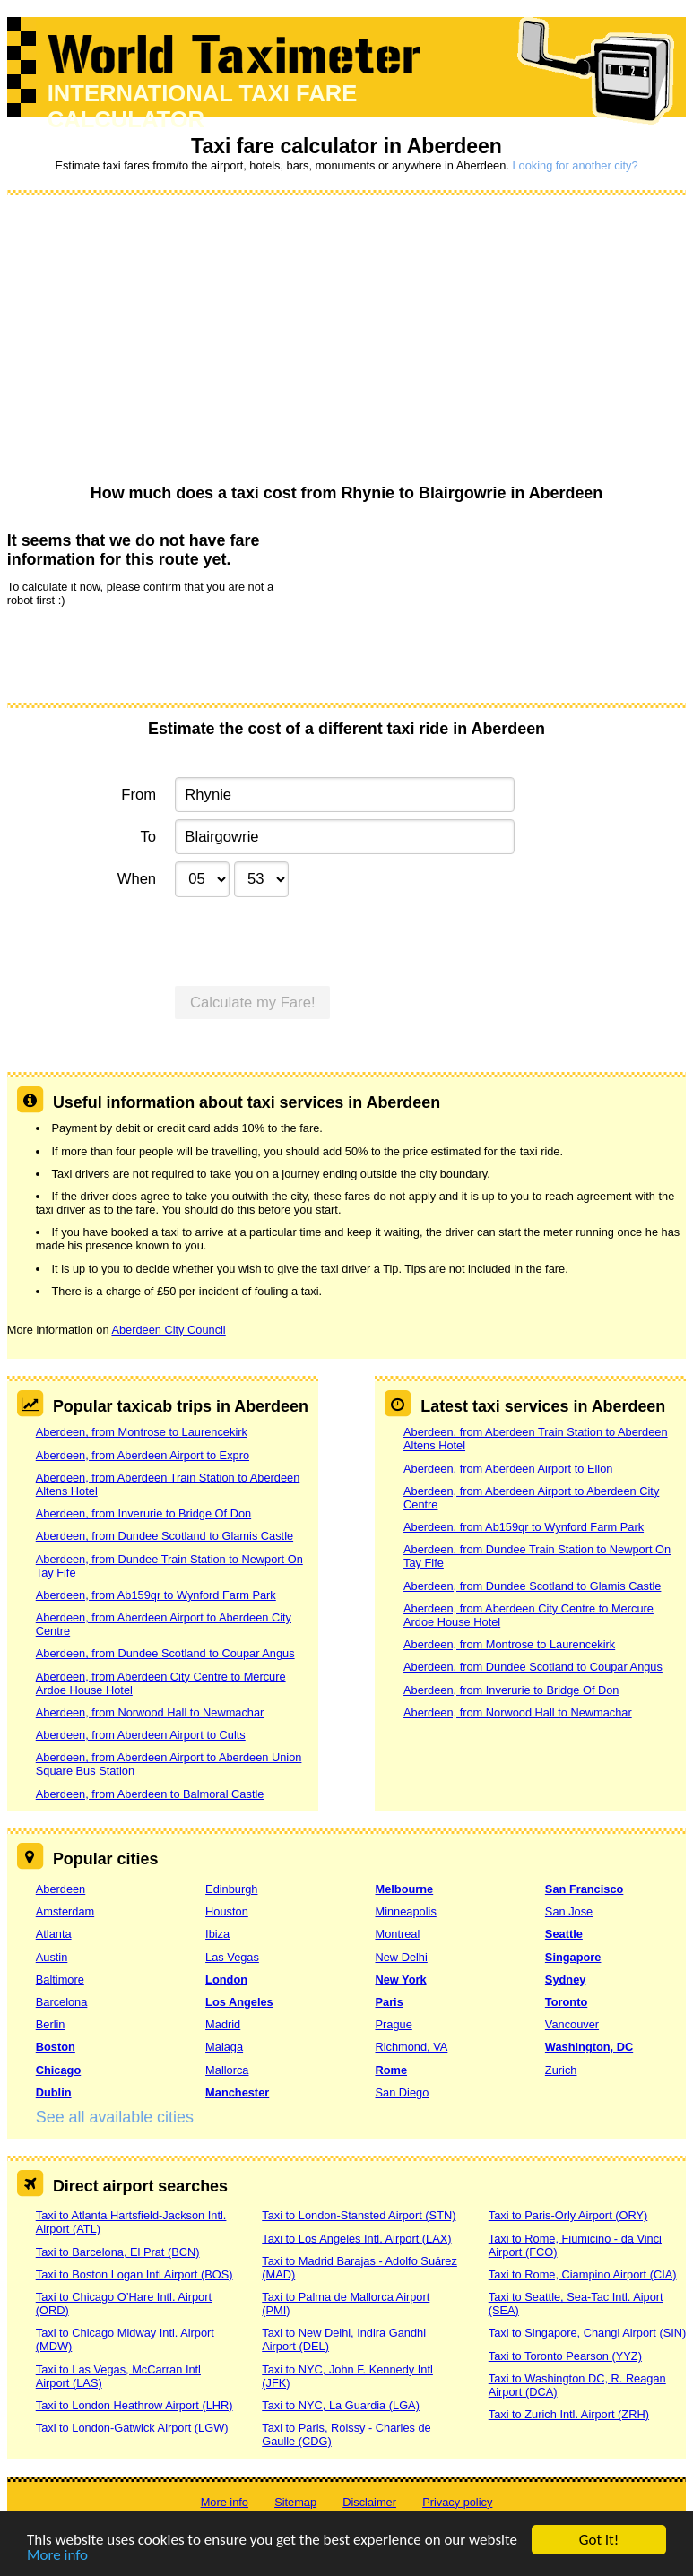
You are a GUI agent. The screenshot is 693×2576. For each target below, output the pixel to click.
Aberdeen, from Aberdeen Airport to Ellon (507, 1468)
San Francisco (584, 1889)
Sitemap (295, 2502)
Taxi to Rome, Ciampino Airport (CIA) (583, 2274)
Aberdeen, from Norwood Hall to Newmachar (150, 1712)
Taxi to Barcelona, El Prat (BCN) (118, 2252)
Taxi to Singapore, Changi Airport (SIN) (588, 2332)
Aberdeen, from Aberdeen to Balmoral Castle (150, 1794)
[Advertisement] (347, 340)
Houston (226, 1911)
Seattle (564, 1934)
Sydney (565, 1979)
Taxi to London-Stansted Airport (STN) (358, 2215)
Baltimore (60, 1979)
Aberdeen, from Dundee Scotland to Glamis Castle (164, 1536)
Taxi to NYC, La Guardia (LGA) (341, 2405)
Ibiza (217, 1934)
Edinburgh (231, 1889)
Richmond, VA (411, 2046)
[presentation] (143, 653)
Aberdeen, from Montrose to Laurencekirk (141, 1432)
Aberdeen (61, 1889)
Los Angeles (239, 2002)
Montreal (397, 1934)
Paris (389, 2002)
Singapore (573, 1957)
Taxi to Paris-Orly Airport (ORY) (568, 2215)
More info (57, 2555)
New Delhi (401, 1957)
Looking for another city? (574, 165)
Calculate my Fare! (253, 1002)
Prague (393, 2024)
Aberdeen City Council (168, 1329)
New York (400, 1979)
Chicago (58, 2070)
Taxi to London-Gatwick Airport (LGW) (132, 2427)
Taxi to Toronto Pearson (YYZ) (565, 2356)
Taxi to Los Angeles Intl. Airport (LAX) (356, 2238)
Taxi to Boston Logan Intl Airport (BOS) (134, 2274)
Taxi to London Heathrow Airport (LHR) (134, 2405)
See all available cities (115, 2117)
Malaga (224, 2046)
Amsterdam (65, 1911)
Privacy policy (457, 2502)
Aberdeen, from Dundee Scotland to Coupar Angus (165, 1653)
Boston (55, 2046)
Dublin (54, 2092)
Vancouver (572, 2024)
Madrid (222, 2024)
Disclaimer (369, 2502)
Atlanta (54, 1934)
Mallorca (226, 2070)
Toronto (566, 2002)
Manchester (237, 2092)
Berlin (50, 2024)
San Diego (402, 2092)
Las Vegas (232, 1957)
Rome (391, 2070)
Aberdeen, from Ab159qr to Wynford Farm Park (156, 1595)
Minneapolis (405, 1911)
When (136, 878)
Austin (52, 1957)
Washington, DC (589, 2046)
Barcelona (62, 2002)
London (226, 1979)
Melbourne (404, 1889)
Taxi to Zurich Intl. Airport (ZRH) (569, 2414)
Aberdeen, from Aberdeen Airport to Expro (142, 1455)
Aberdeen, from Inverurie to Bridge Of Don (143, 1513)
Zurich (561, 2070)
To (149, 836)
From (138, 794)
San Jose (569, 1911)
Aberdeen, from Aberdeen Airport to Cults (141, 1735)
